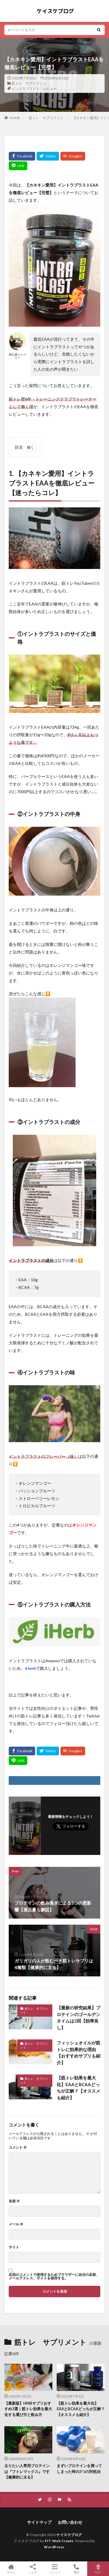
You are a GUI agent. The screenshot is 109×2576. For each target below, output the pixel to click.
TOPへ (98, 2569)
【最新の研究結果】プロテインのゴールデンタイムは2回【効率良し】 (78, 2017)
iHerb (30, 1668)
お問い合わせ (70, 2522)
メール (16, 2224)
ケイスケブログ (69, 2535)
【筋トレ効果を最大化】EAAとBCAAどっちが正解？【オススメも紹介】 (78, 2087)
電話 (76, 2569)
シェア (33, 2569)
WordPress (54, 2547)
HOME (14, 118)
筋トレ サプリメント (29, 83)
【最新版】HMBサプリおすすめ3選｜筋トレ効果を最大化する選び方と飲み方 (28, 2409)
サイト (14, 2247)
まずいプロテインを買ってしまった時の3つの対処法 (79, 2468)
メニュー (54, 2569)
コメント (18, 2147)
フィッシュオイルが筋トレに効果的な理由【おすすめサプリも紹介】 (78, 2052)
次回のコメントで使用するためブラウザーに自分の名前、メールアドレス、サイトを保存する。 (54, 2276)
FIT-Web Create (59, 2541)
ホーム (11, 2569)
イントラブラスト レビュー (34, 88)
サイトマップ (39, 2522)
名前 (14, 2201)
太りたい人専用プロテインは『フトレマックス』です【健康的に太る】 (27, 2471)
